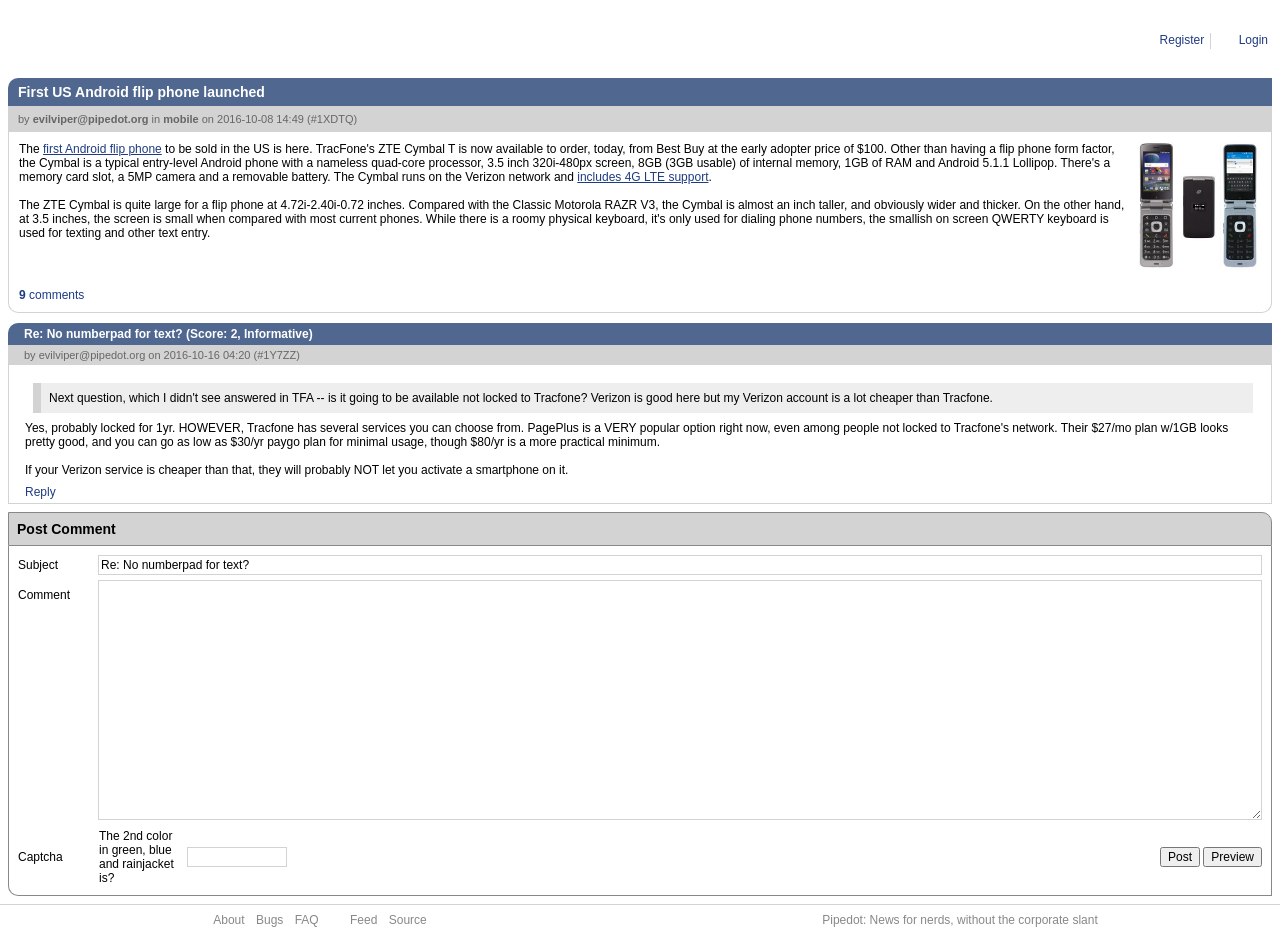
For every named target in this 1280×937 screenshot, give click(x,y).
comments (51, 295)
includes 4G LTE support (642, 177)
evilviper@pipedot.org (91, 119)
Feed (363, 920)
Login (1253, 40)
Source (408, 920)
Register (1182, 40)
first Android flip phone (102, 149)
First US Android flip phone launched (141, 92)
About (228, 920)
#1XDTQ (332, 119)
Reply (40, 492)
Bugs (269, 920)
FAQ (307, 920)
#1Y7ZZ (276, 355)
